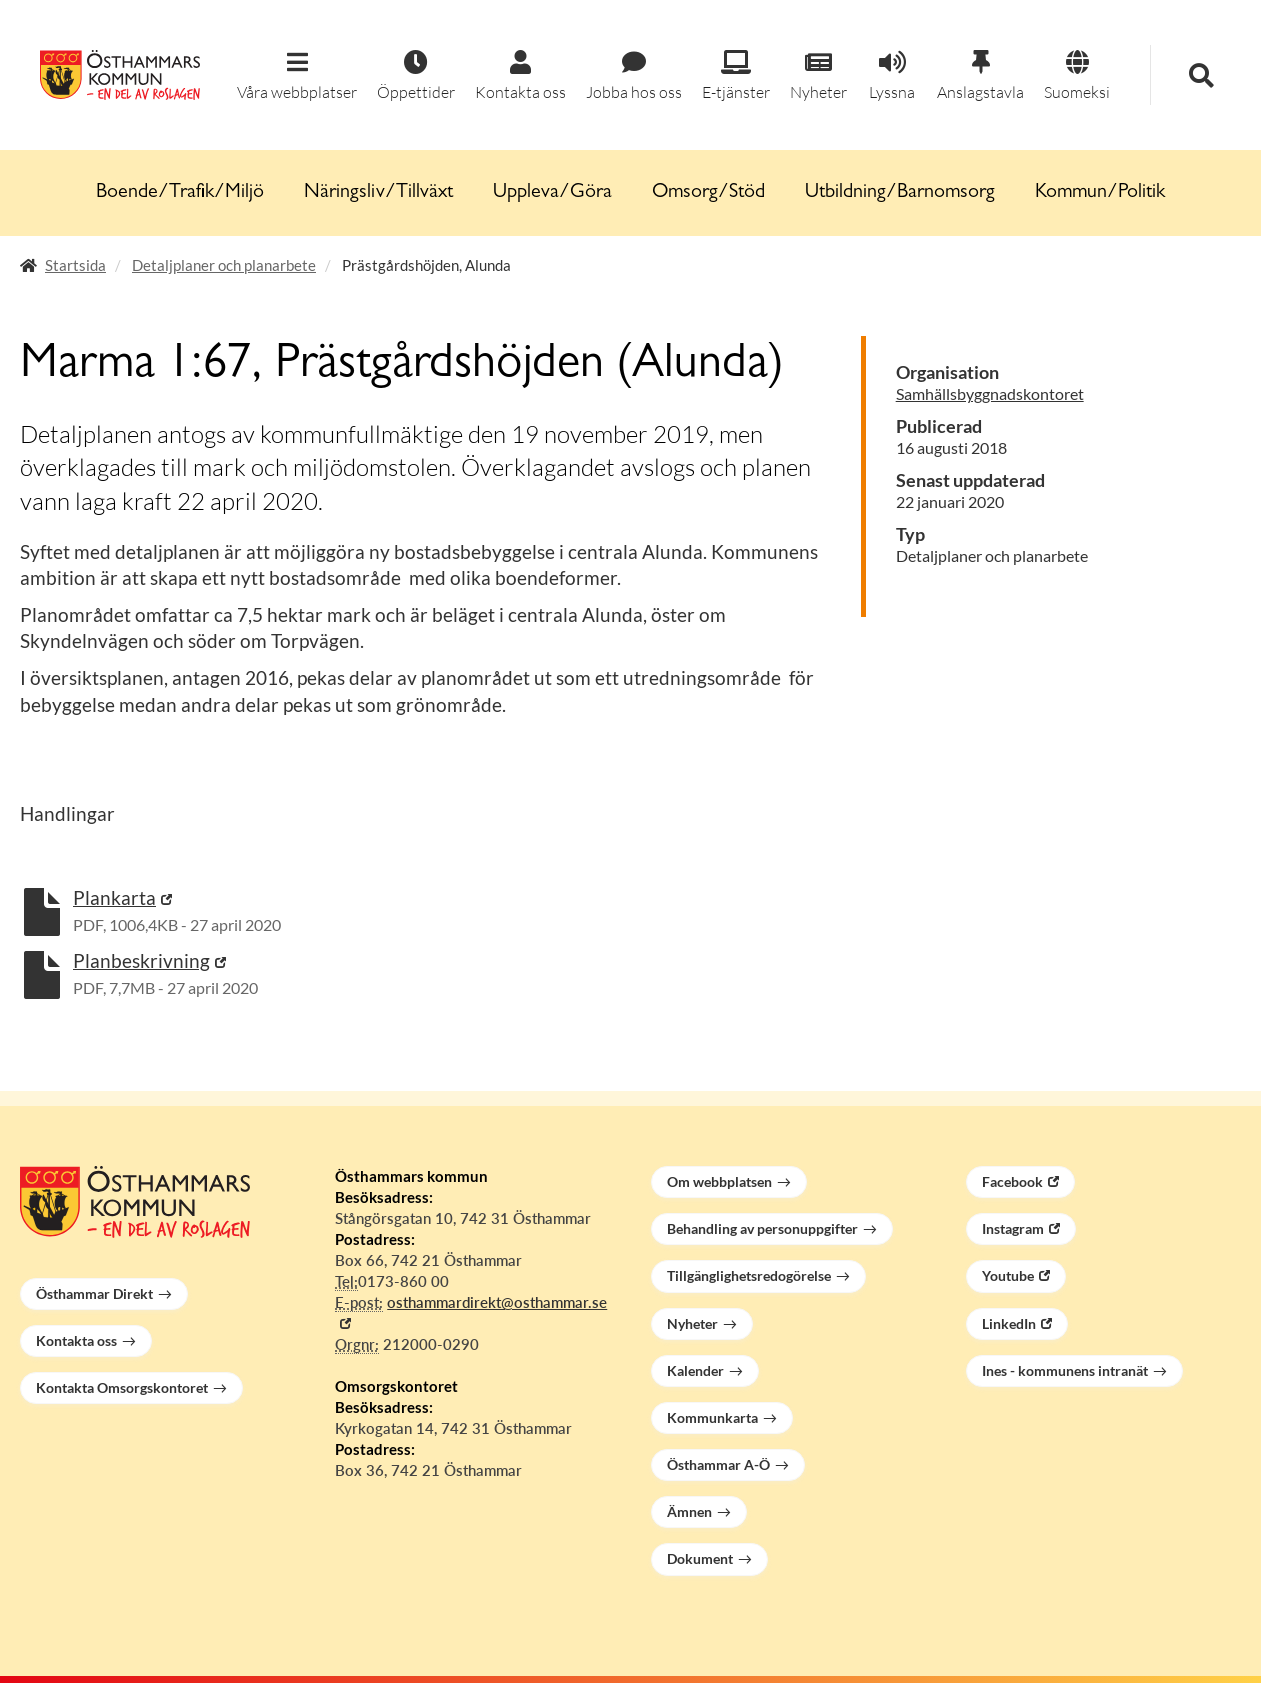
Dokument (700, 1558)
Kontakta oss (76, 1340)
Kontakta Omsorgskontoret (122, 1387)
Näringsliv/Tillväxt (378, 193)
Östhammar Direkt (94, 1293)
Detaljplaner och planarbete (224, 265)
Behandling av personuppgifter (762, 1228)
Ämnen (689, 1511)
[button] (297, 76)
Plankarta (114, 897)
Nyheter (692, 1323)
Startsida (75, 265)
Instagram (1013, 1228)
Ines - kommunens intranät (1065, 1370)
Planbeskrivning (141, 960)
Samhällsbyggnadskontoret (990, 393)
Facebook (1012, 1181)
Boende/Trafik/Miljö (180, 193)
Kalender (695, 1370)
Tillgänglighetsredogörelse (749, 1275)
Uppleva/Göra (552, 193)
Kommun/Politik (1100, 193)
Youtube (1008, 1275)
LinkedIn (1009, 1323)
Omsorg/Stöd (708, 193)
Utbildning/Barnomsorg (900, 193)
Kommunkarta (712, 1417)
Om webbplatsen (719, 1181)
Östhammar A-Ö (718, 1464)
